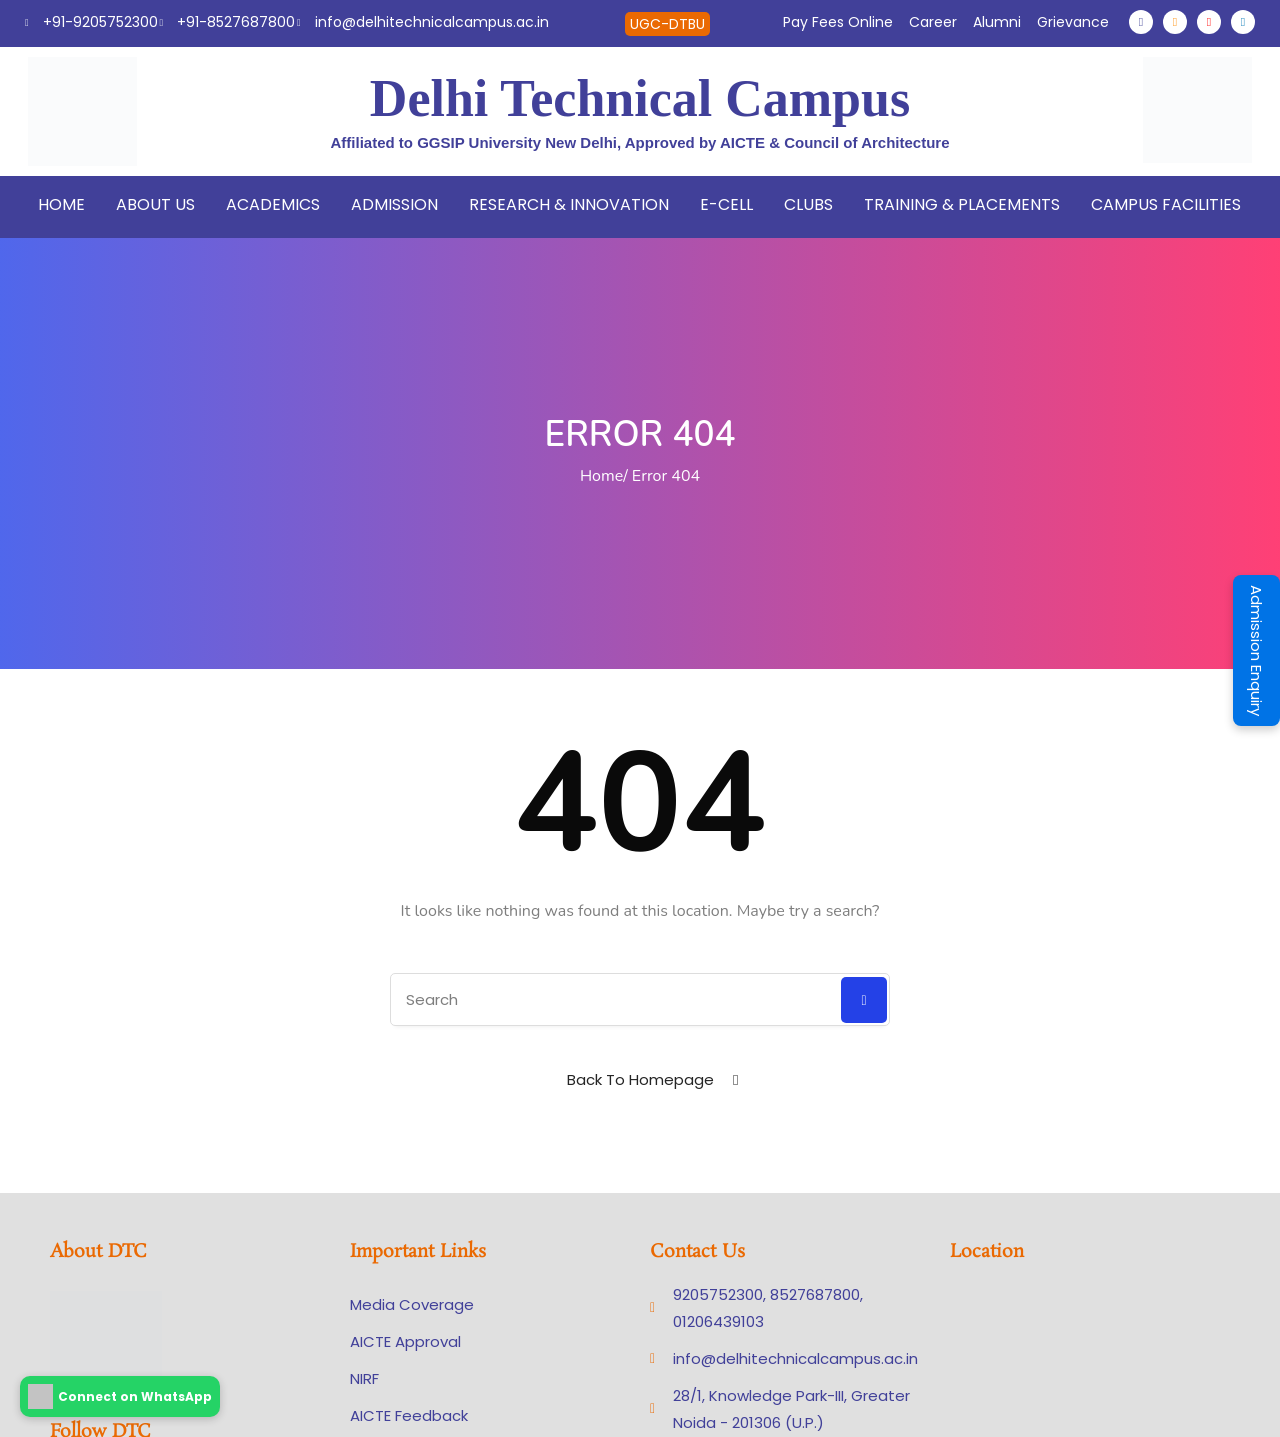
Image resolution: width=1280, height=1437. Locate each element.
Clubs (808, 204)
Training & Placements (962, 204)
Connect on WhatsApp (120, 1396)
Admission (394, 204)
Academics (273, 204)
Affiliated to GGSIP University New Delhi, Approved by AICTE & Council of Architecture (640, 142)
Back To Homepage (640, 1079)
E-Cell (726, 204)
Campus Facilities (1166, 204)
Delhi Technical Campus (640, 98)
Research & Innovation (569, 204)
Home (61, 204)
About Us (155, 204)
